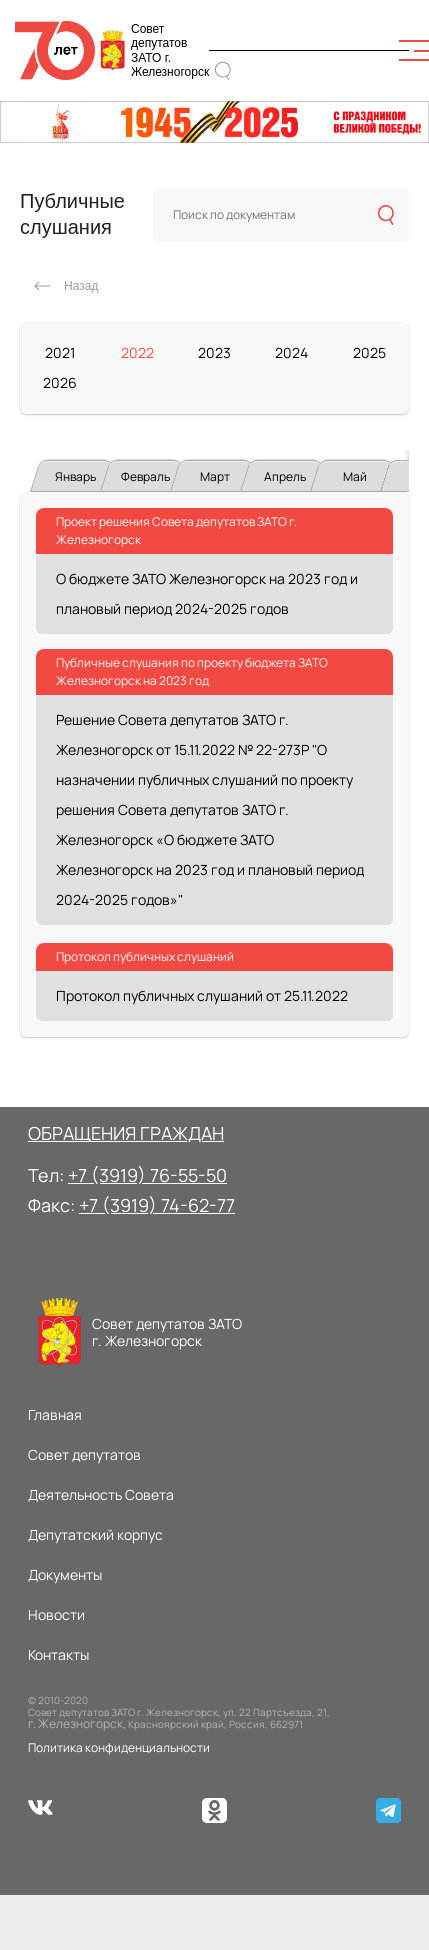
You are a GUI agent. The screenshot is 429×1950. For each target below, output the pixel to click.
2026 (60, 382)
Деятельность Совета (101, 1494)
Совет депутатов (84, 1454)
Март (215, 476)
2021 (60, 352)
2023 (214, 352)
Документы (65, 1574)
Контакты (58, 1654)
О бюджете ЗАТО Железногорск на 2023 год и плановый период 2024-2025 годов (207, 593)
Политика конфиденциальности (119, 1747)
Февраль (145, 476)
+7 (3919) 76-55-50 (147, 1175)
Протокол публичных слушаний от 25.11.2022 (202, 995)
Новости (56, 1614)
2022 (137, 352)
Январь (75, 476)
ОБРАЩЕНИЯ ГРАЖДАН (126, 1133)
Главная (55, 1414)
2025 (369, 352)
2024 (291, 352)
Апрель (285, 476)
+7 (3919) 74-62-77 (157, 1205)
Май (355, 476)
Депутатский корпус (95, 1534)
